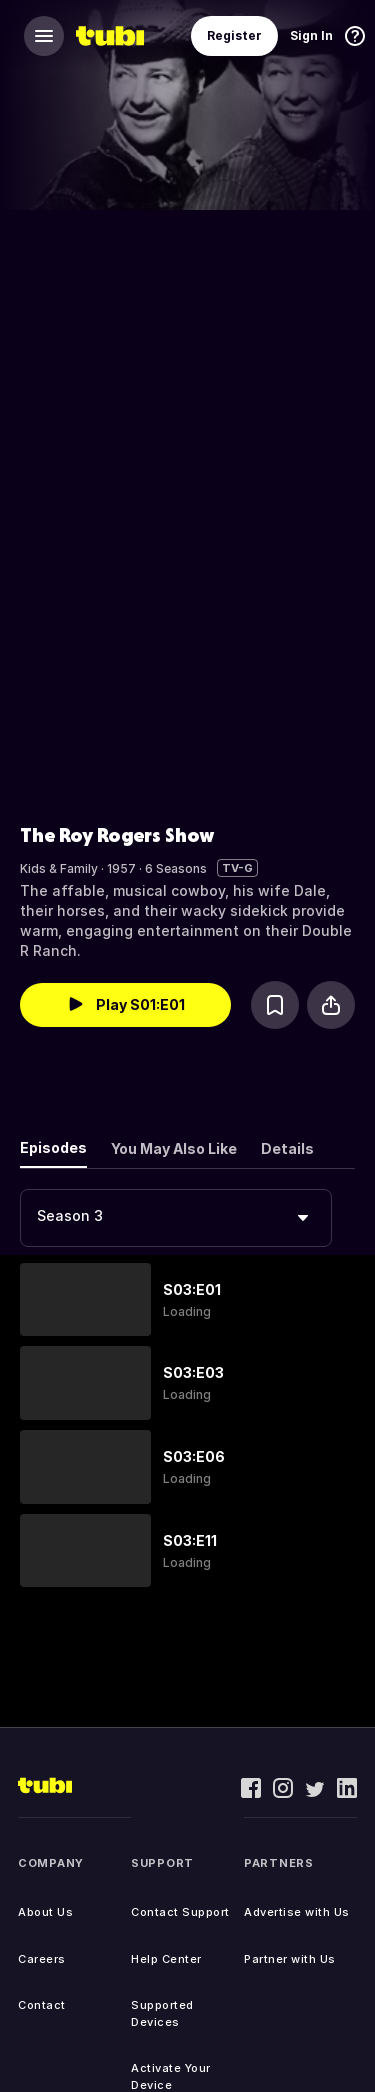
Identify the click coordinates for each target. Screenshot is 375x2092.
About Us (45, 1912)
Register (234, 35)
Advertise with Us (297, 1912)
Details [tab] (287, 1148)
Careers (42, 1959)
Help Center (166, 1959)
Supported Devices (162, 2013)
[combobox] (176, 1218)
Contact (42, 2005)
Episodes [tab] (53, 1147)
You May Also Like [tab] (174, 1148)
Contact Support (180, 1912)
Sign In (311, 35)
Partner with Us (290, 1959)
